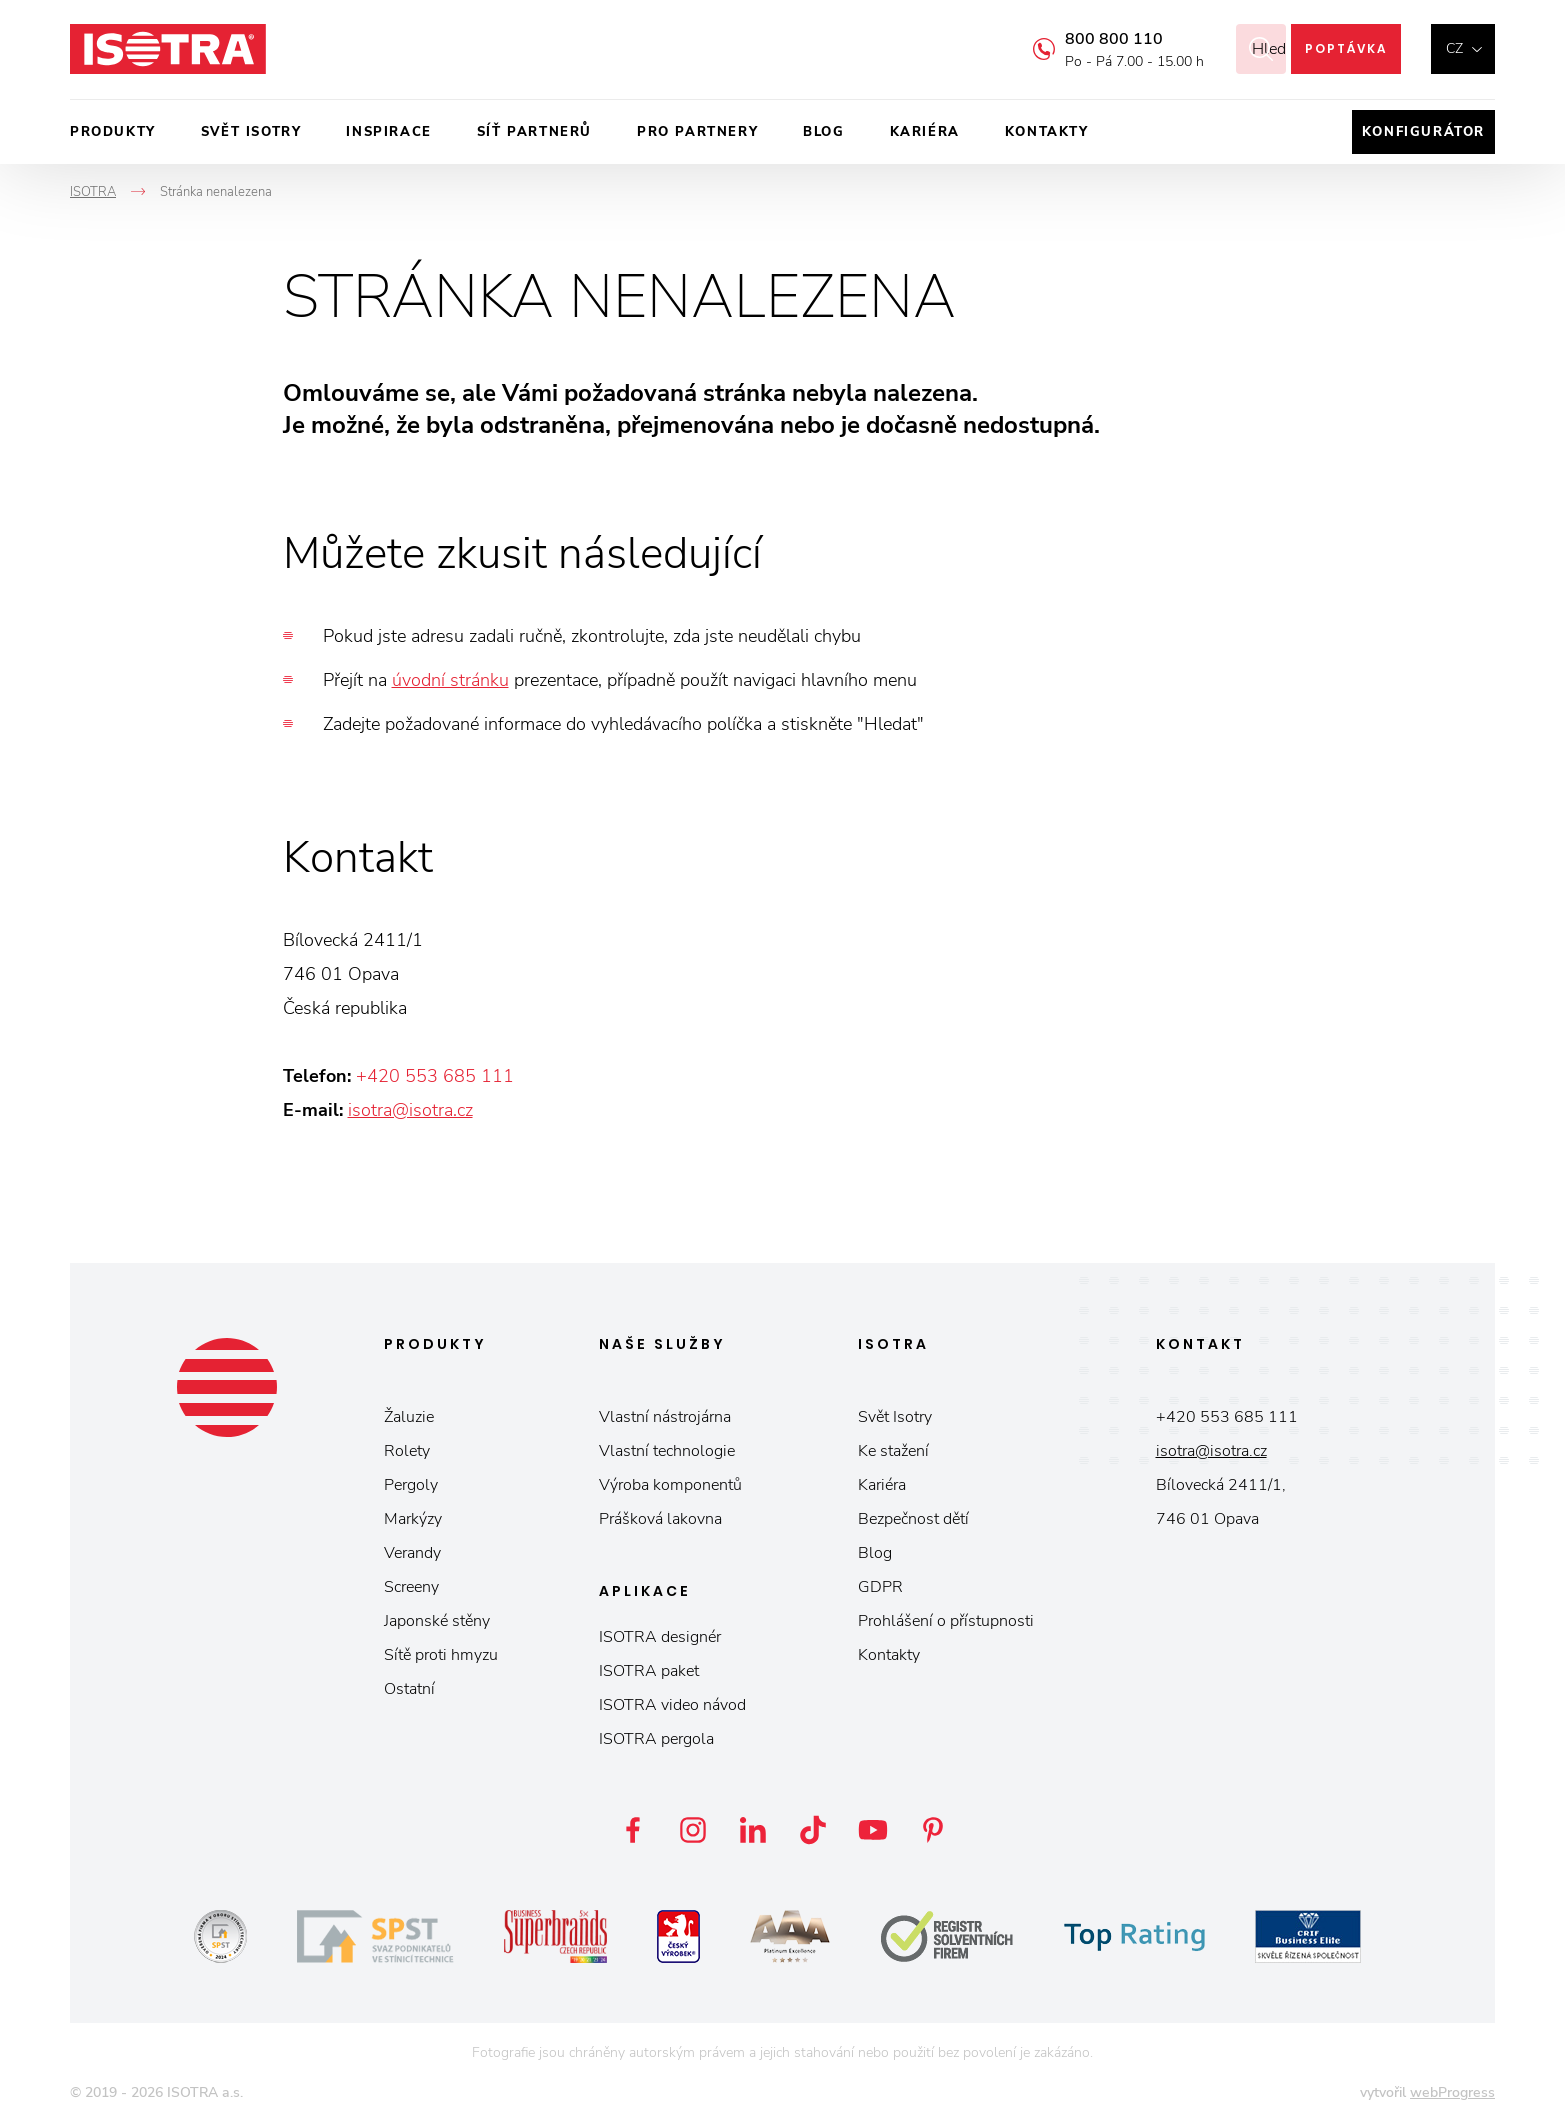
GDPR (880, 1587)
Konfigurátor (1423, 132)
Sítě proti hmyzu (441, 1655)
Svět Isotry (895, 1417)
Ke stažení (893, 1451)
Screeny (411, 1587)
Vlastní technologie (667, 1451)
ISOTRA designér (660, 1637)
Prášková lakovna (660, 1519)
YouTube (873, 1830)
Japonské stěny (437, 1621)
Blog (823, 132)
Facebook (633, 1830)
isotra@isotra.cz (410, 1110)
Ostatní (409, 1689)
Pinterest (933, 1830)
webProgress (1452, 2092)
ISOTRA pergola (656, 1739)
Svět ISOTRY (251, 132)
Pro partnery (697, 132)
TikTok (813, 1830)
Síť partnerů (534, 132)
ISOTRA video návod (672, 1705)
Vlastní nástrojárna (665, 1417)
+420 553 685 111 (435, 1076)
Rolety (407, 1451)
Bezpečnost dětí (913, 1519)
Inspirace (388, 132)
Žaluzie (409, 1417)
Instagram (693, 1830)
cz (1454, 48)
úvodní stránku (450, 680)
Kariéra (925, 132)
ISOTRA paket (649, 1671)
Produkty (113, 132)
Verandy (412, 1553)
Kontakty (1047, 132)
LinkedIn (753, 1830)
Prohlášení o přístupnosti (946, 1621)
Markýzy (413, 1519)
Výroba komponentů (670, 1485)
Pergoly (411, 1485)
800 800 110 (1089, 39)
